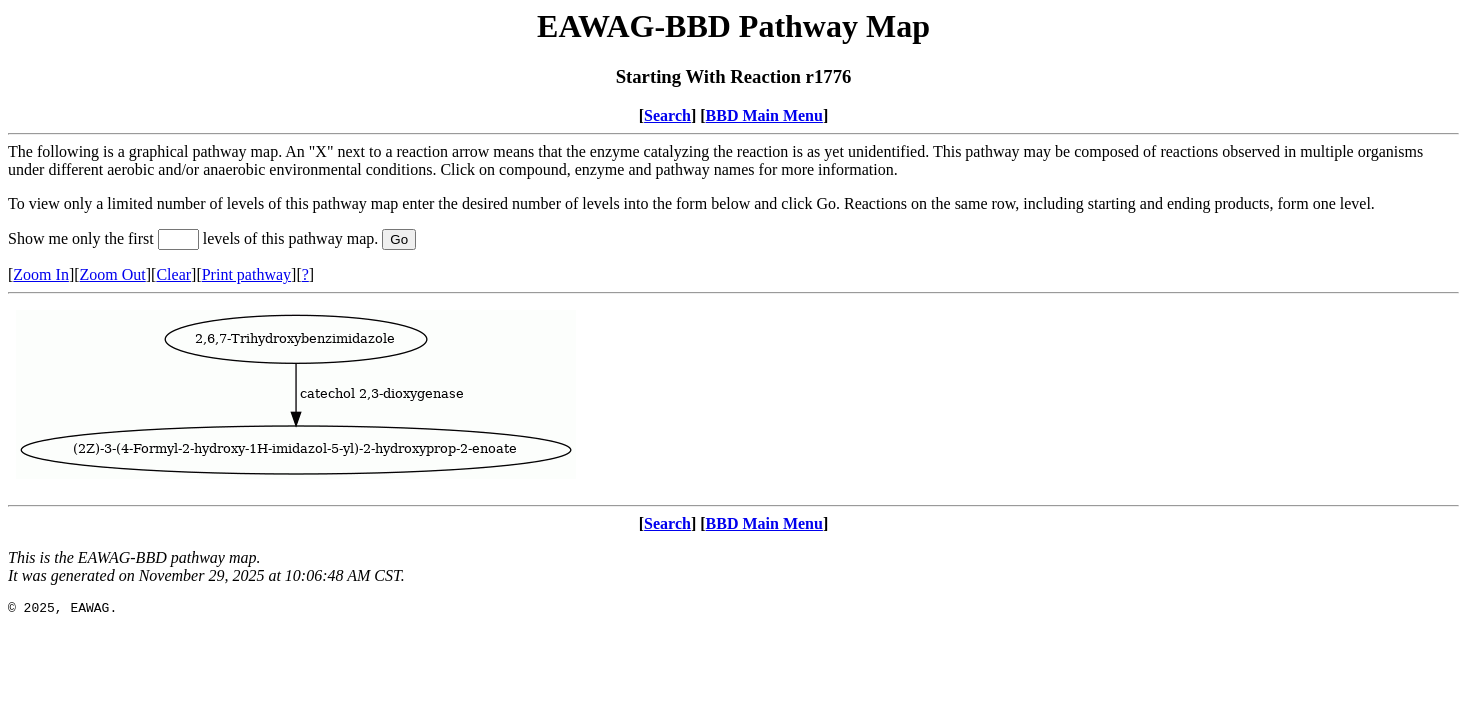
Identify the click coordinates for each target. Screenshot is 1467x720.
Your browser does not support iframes (733, 399)
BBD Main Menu (764, 115)
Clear (173, 274)
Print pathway (246, 274)
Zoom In (41, 274)
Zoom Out (113, 274)
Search (667, 115)
